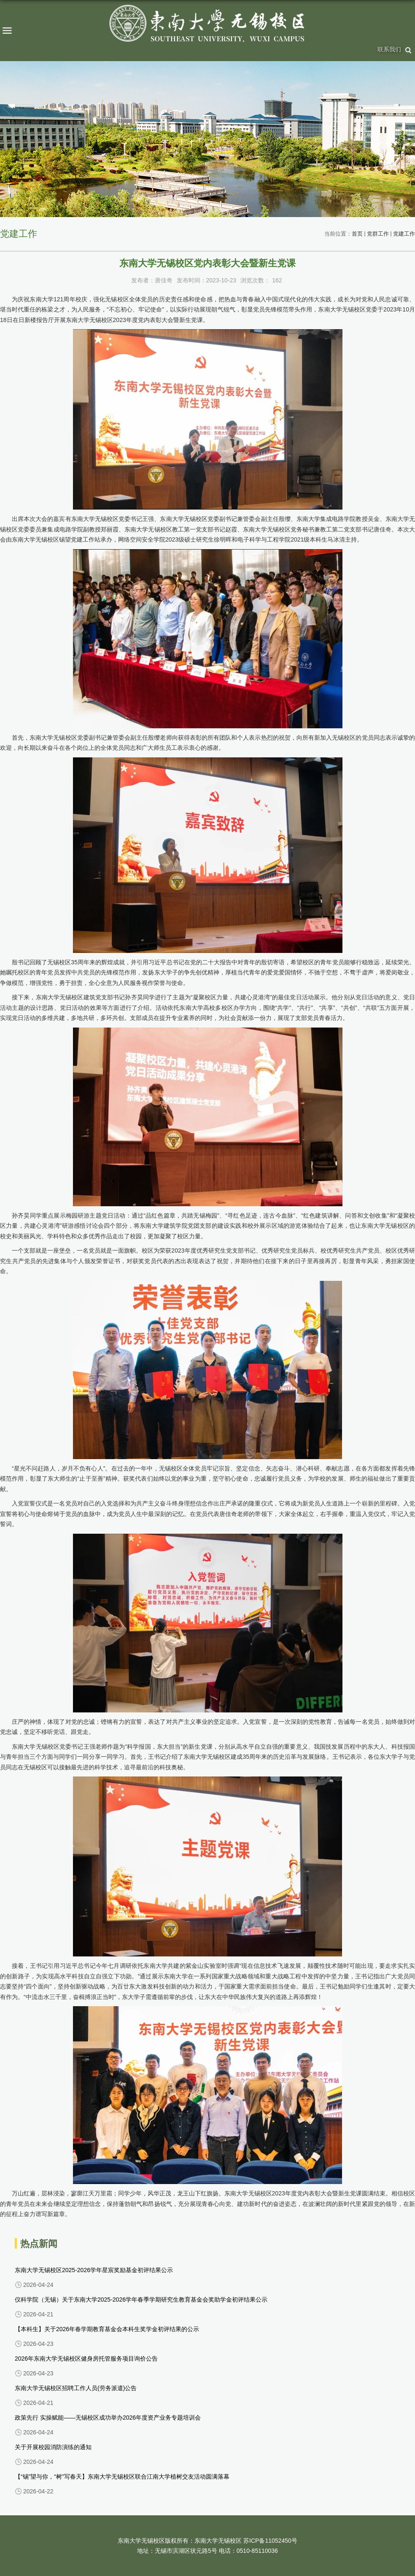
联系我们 (389, 49)
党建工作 (404, 234)
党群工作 (378, 234)
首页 (357, 234)
